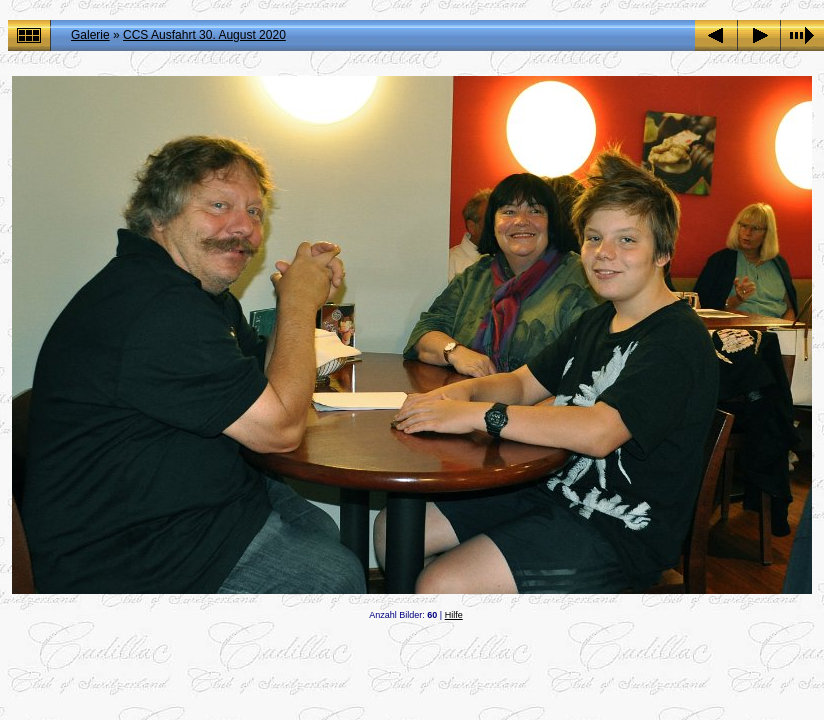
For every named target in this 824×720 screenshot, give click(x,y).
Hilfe (454, 615)
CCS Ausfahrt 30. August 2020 (204, 35)
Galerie (90, 35)
